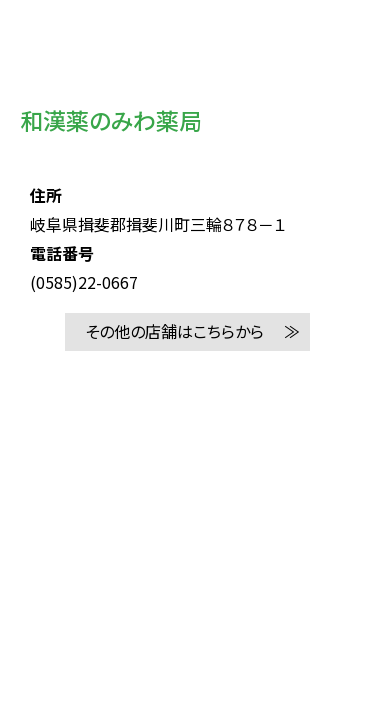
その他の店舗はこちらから (174, 331)
